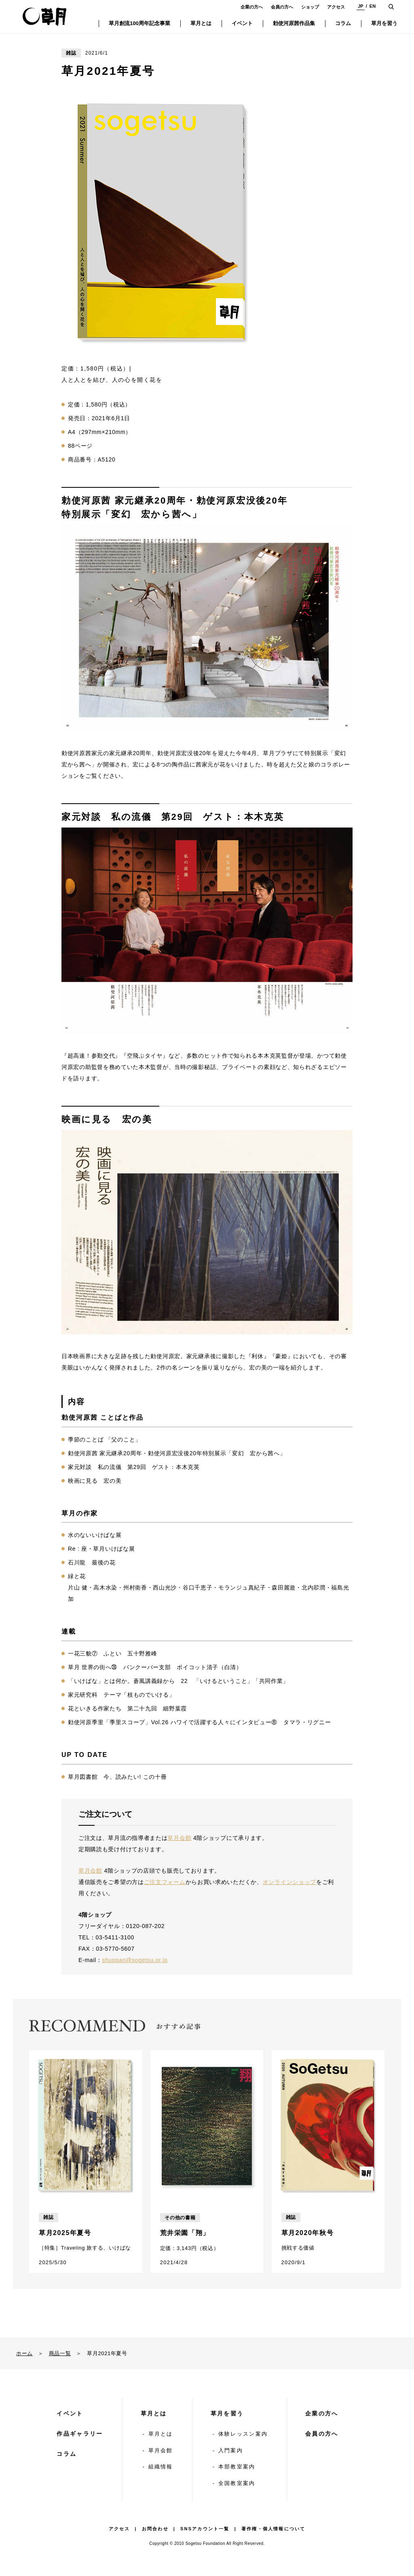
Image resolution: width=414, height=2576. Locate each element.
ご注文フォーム (165, 1882)
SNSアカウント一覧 (205, 2528)
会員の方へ (282, 6)
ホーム (24, 2353)
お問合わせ (155, 2528)
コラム (66, 2454)
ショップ (310, 6)
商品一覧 (60, 2353)
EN (373, 6)
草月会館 (179, 1838)
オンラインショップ (289, 1882)
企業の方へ (252, 6)
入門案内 (230, 2450)
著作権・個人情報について (273, 2528)
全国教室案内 (237, 2483)
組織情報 (160, 2467)
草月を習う (227, 2413)
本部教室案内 (237, 2467)
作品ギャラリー (80, 2433)
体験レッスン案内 (243, 2434)
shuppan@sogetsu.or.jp (135, 1960)
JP (360, 6)
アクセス (336, 6)
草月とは (154, 2413)
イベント (70, 2413)
